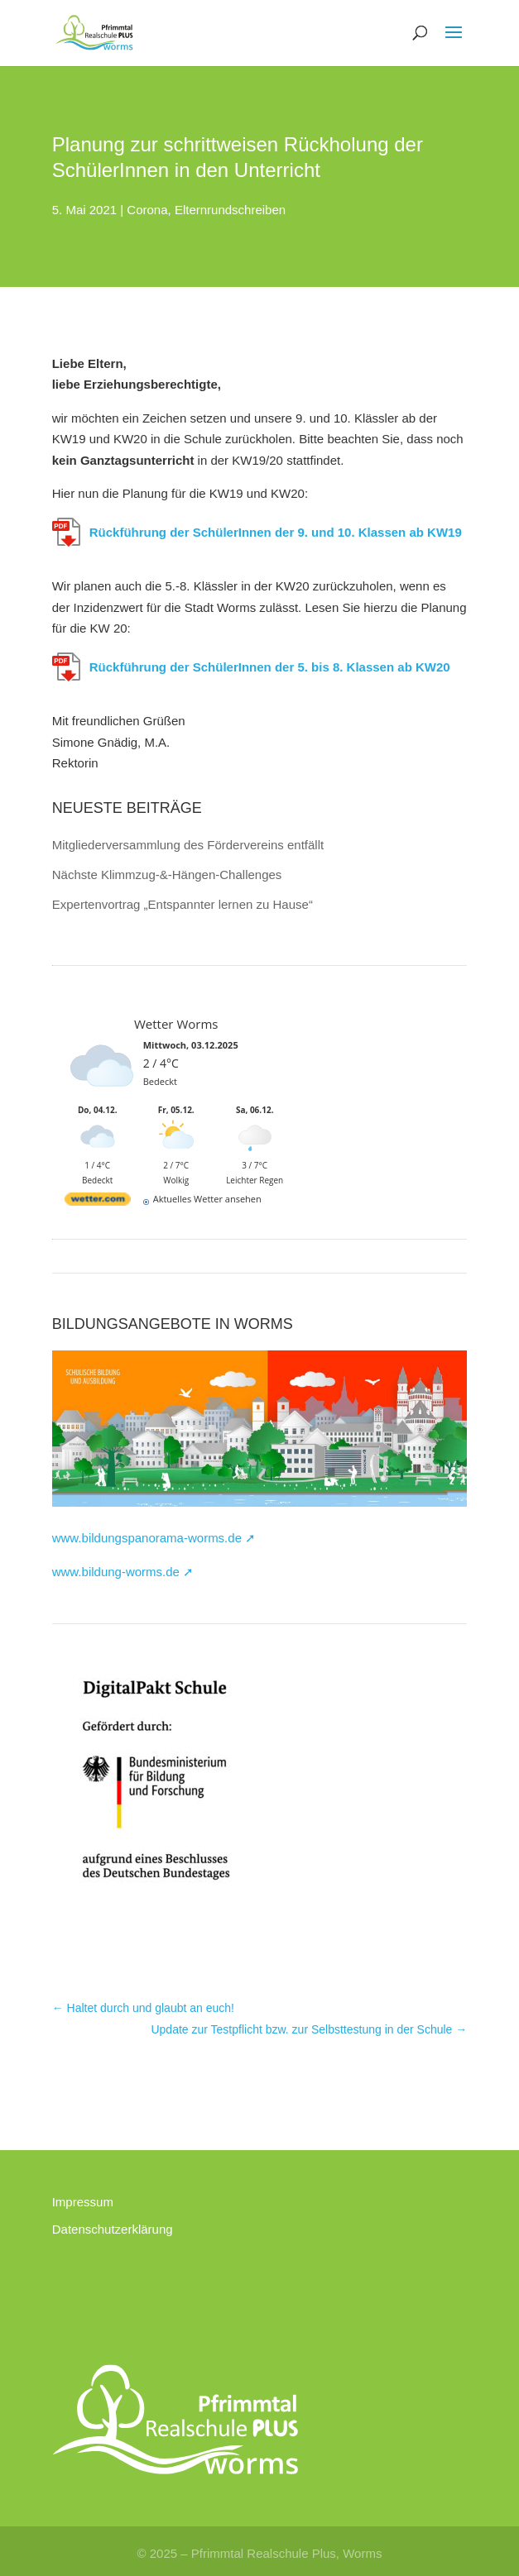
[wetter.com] (98, 1199)
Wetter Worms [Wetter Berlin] (176, 1024)
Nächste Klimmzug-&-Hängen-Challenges (167, 874)
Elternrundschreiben (230, 210)
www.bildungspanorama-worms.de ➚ (154, 1538)
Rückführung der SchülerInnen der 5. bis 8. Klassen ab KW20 (269, 667)
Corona (147, 210)
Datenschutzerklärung (112, 2229)
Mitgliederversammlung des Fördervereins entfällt (188, 845)
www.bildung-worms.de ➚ (123, 1572)
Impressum (82, 2202)
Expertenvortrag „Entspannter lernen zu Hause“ (182, 904)
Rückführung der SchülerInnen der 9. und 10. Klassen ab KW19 (275, 532)
